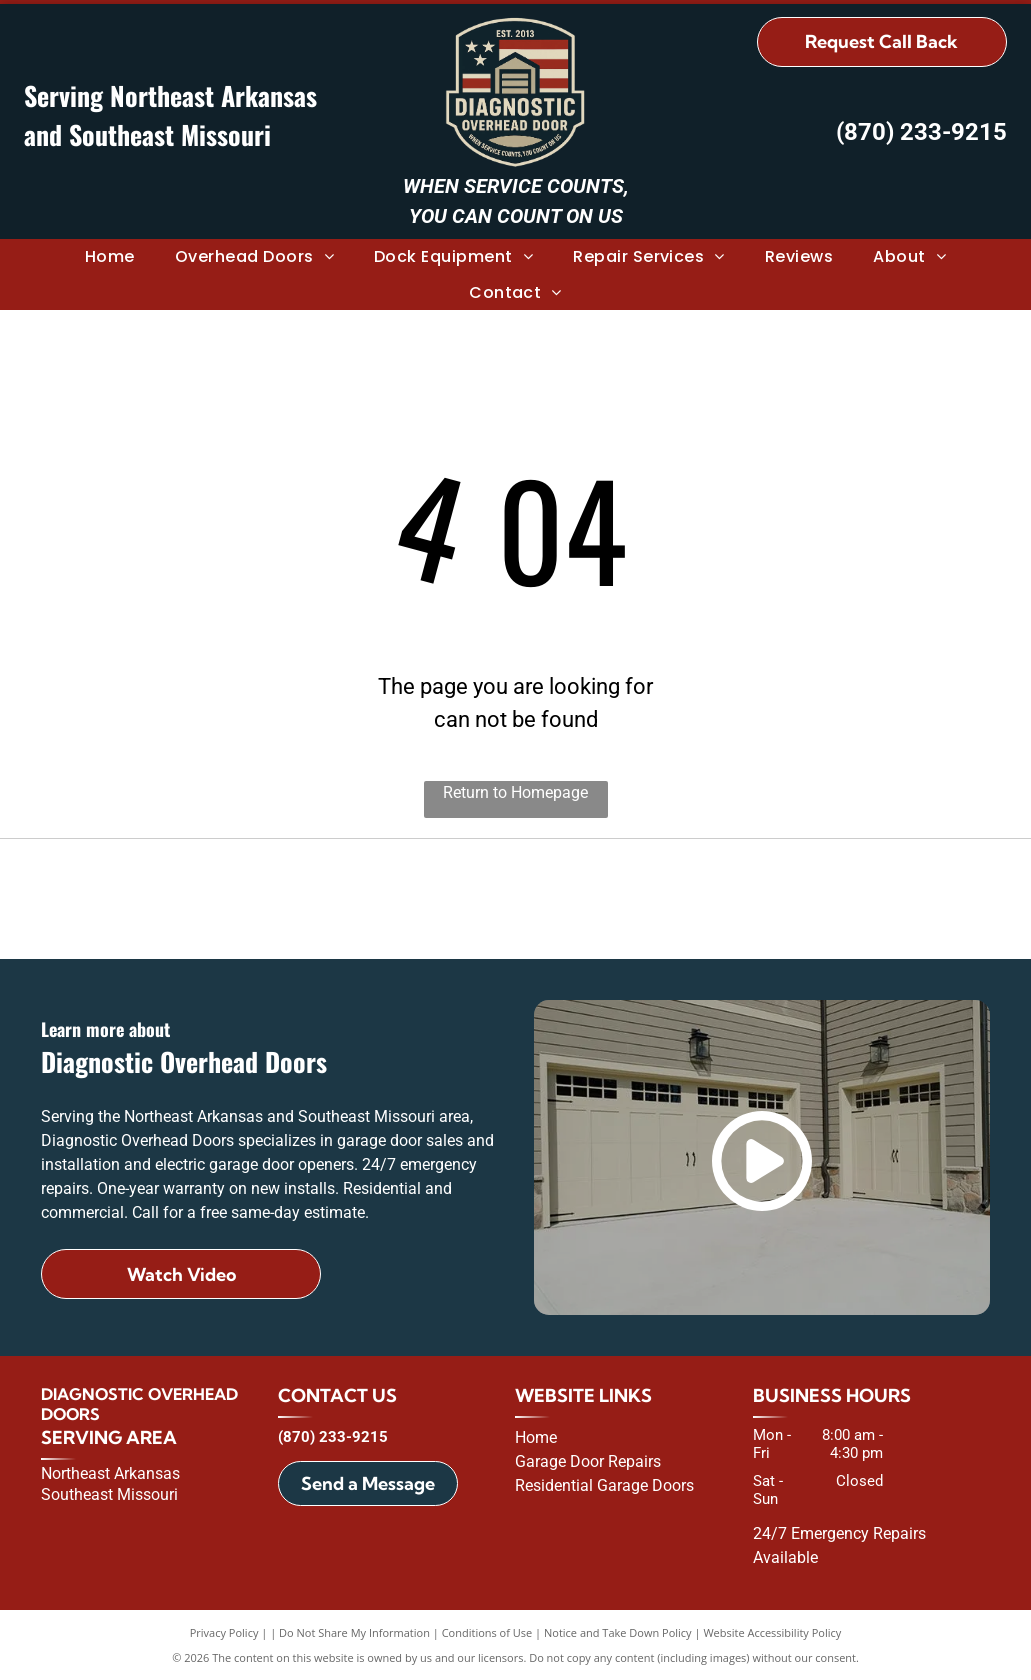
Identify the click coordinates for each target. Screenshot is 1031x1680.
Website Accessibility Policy (772, 1632)
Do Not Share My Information (354, 1632)
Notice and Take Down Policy (618, 1632)
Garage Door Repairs (588, 1461)
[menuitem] (110, 256)
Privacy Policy (224, 1632)
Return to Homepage (515, 792)
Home (536, 1437)
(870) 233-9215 (921, 132)
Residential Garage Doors (604, 1485)
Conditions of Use (487, 1632)
